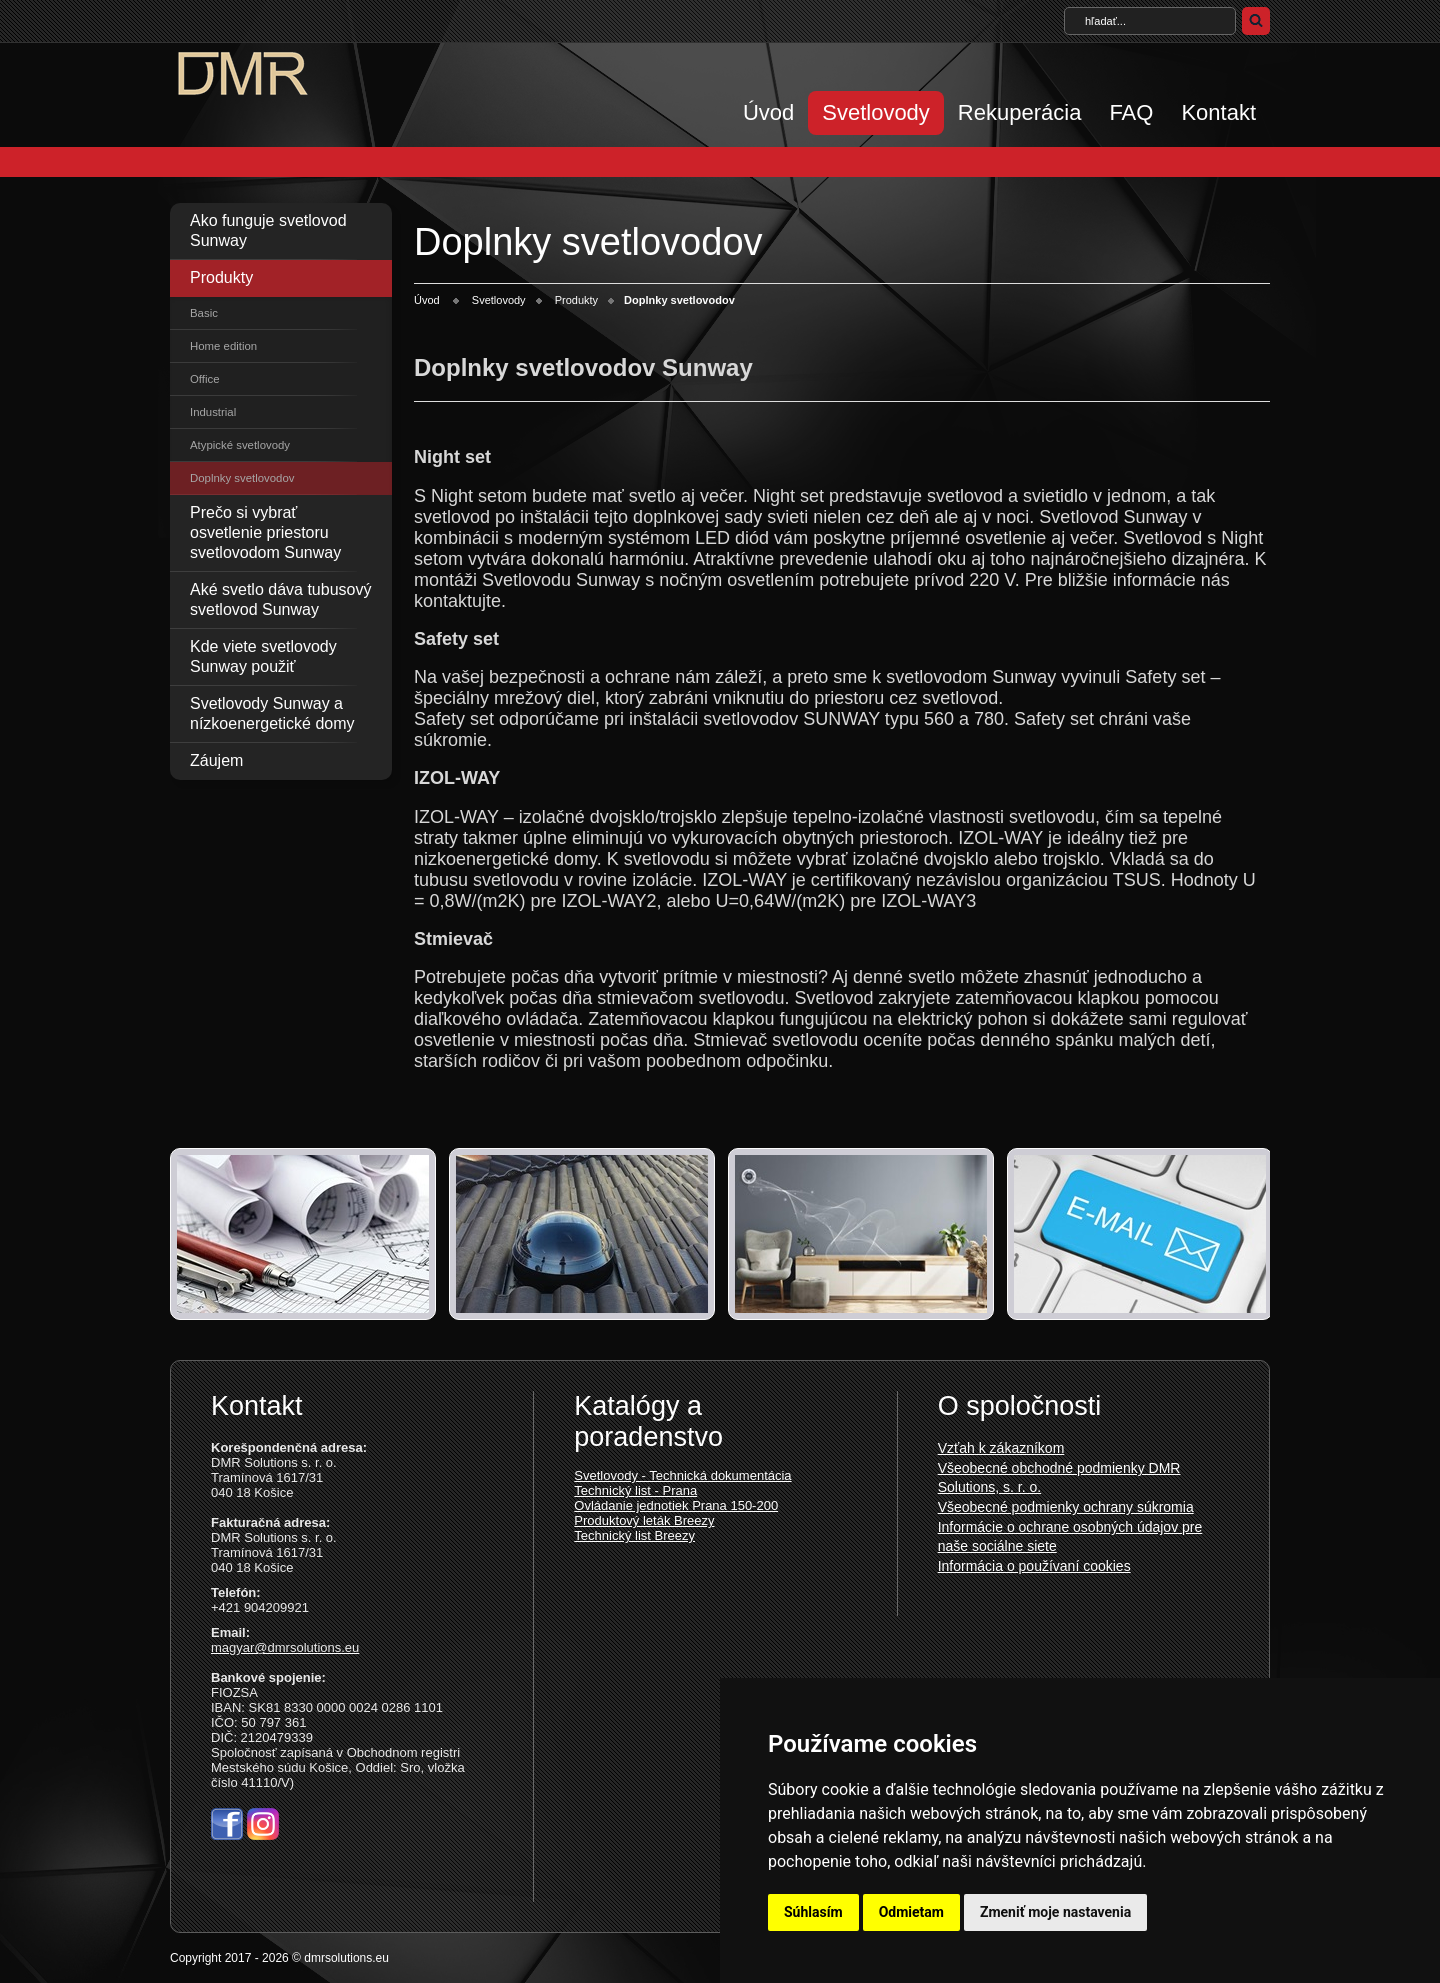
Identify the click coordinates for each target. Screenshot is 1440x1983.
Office (205, 379)
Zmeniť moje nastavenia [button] (1055, 1912)
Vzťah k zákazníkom (1001, 1448)
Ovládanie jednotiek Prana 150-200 (676, 1505)
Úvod (768, 112)
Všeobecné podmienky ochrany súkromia (1066, 1507)
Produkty (221, 277)
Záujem (216, 760)
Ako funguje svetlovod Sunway (268, 230)
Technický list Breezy (634, 1535)
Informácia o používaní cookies (1034, 1566)
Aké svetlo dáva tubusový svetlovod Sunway (280, 599)
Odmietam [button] (911, 1912)
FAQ (1131, 112)
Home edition (223, 346)
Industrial (213, 412)
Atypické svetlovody (240, 445)
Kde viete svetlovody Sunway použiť (263, 656)
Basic (204, 313)
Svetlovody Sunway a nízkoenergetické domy (272, 713)
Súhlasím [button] (813, 1912)
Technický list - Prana (635, 1490)
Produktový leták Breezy (644, 1520)
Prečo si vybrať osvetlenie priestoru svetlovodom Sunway (265, 532)
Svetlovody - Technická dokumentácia (682, 1475)
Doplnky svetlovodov (242, 478)
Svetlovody (876, 112)
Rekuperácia (1020, 112)
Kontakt (1218, 112)
